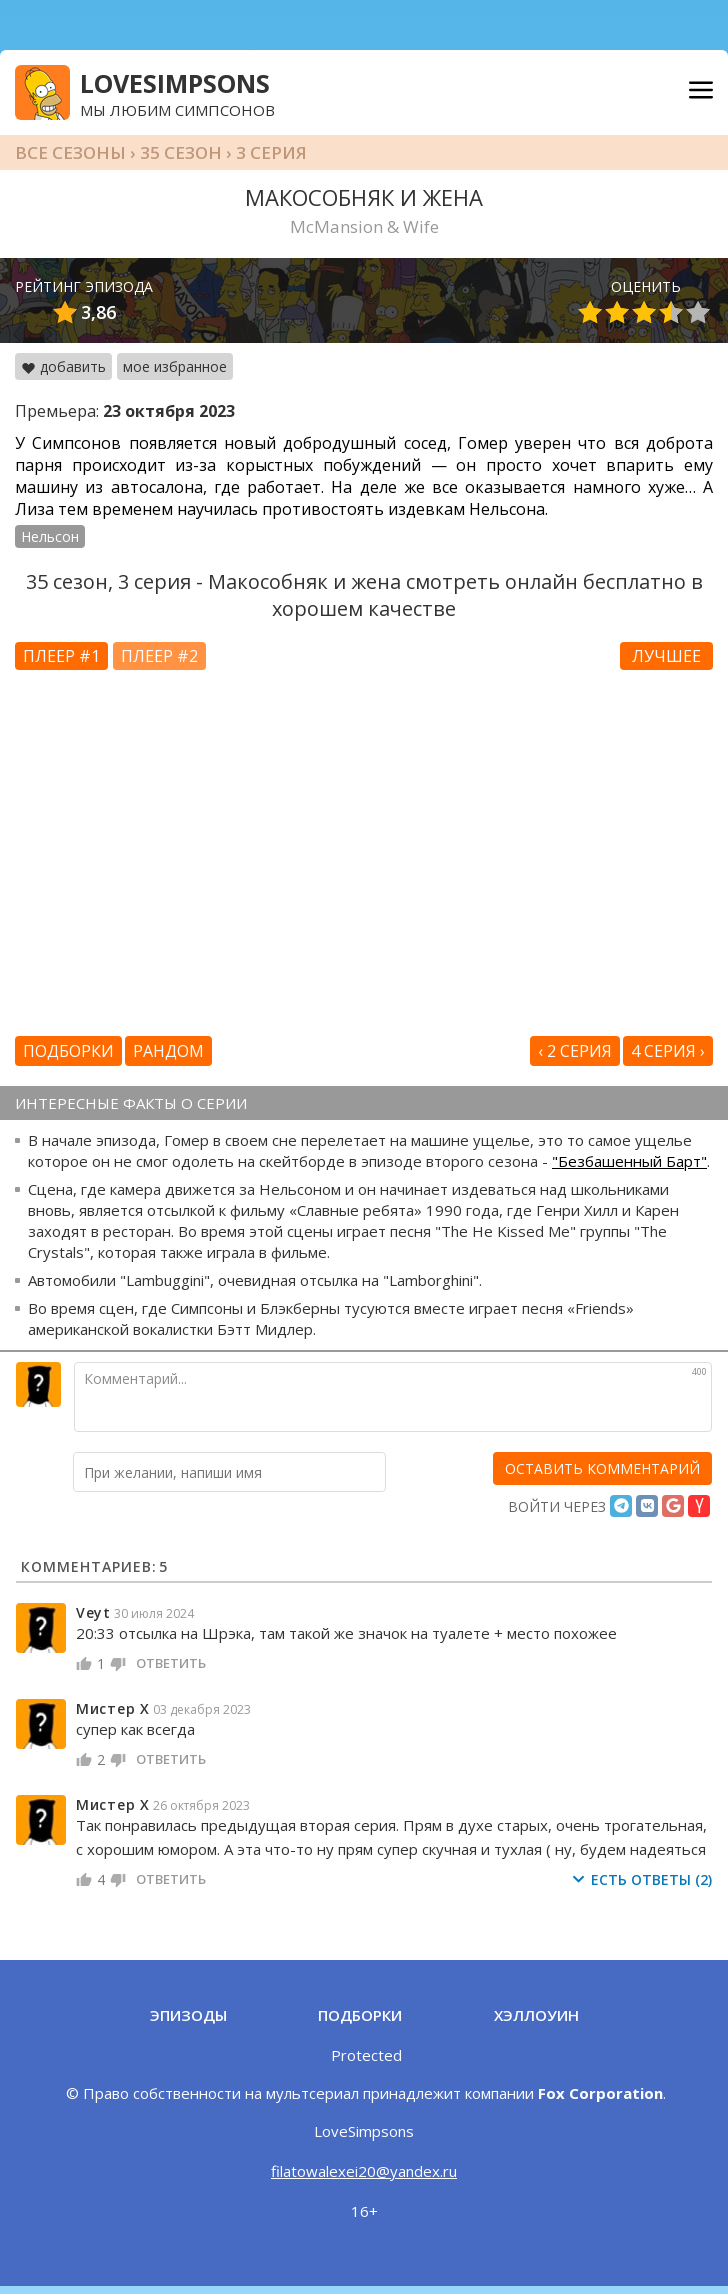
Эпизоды (188, 2015)
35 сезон (181, 152)
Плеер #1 (61, 656)
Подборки (68, 1051)
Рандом (168, 1051)
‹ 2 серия (575, 1051)
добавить (63, 366)
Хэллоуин (536, 2015)
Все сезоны (70, 152)
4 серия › (668, 1051)
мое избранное (175, 366)
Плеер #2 (159, 656)
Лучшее (666, 656)
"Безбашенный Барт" (629, 1161)
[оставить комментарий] (602, 1468)
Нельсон (50, 536)
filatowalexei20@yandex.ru (364, 2171)
